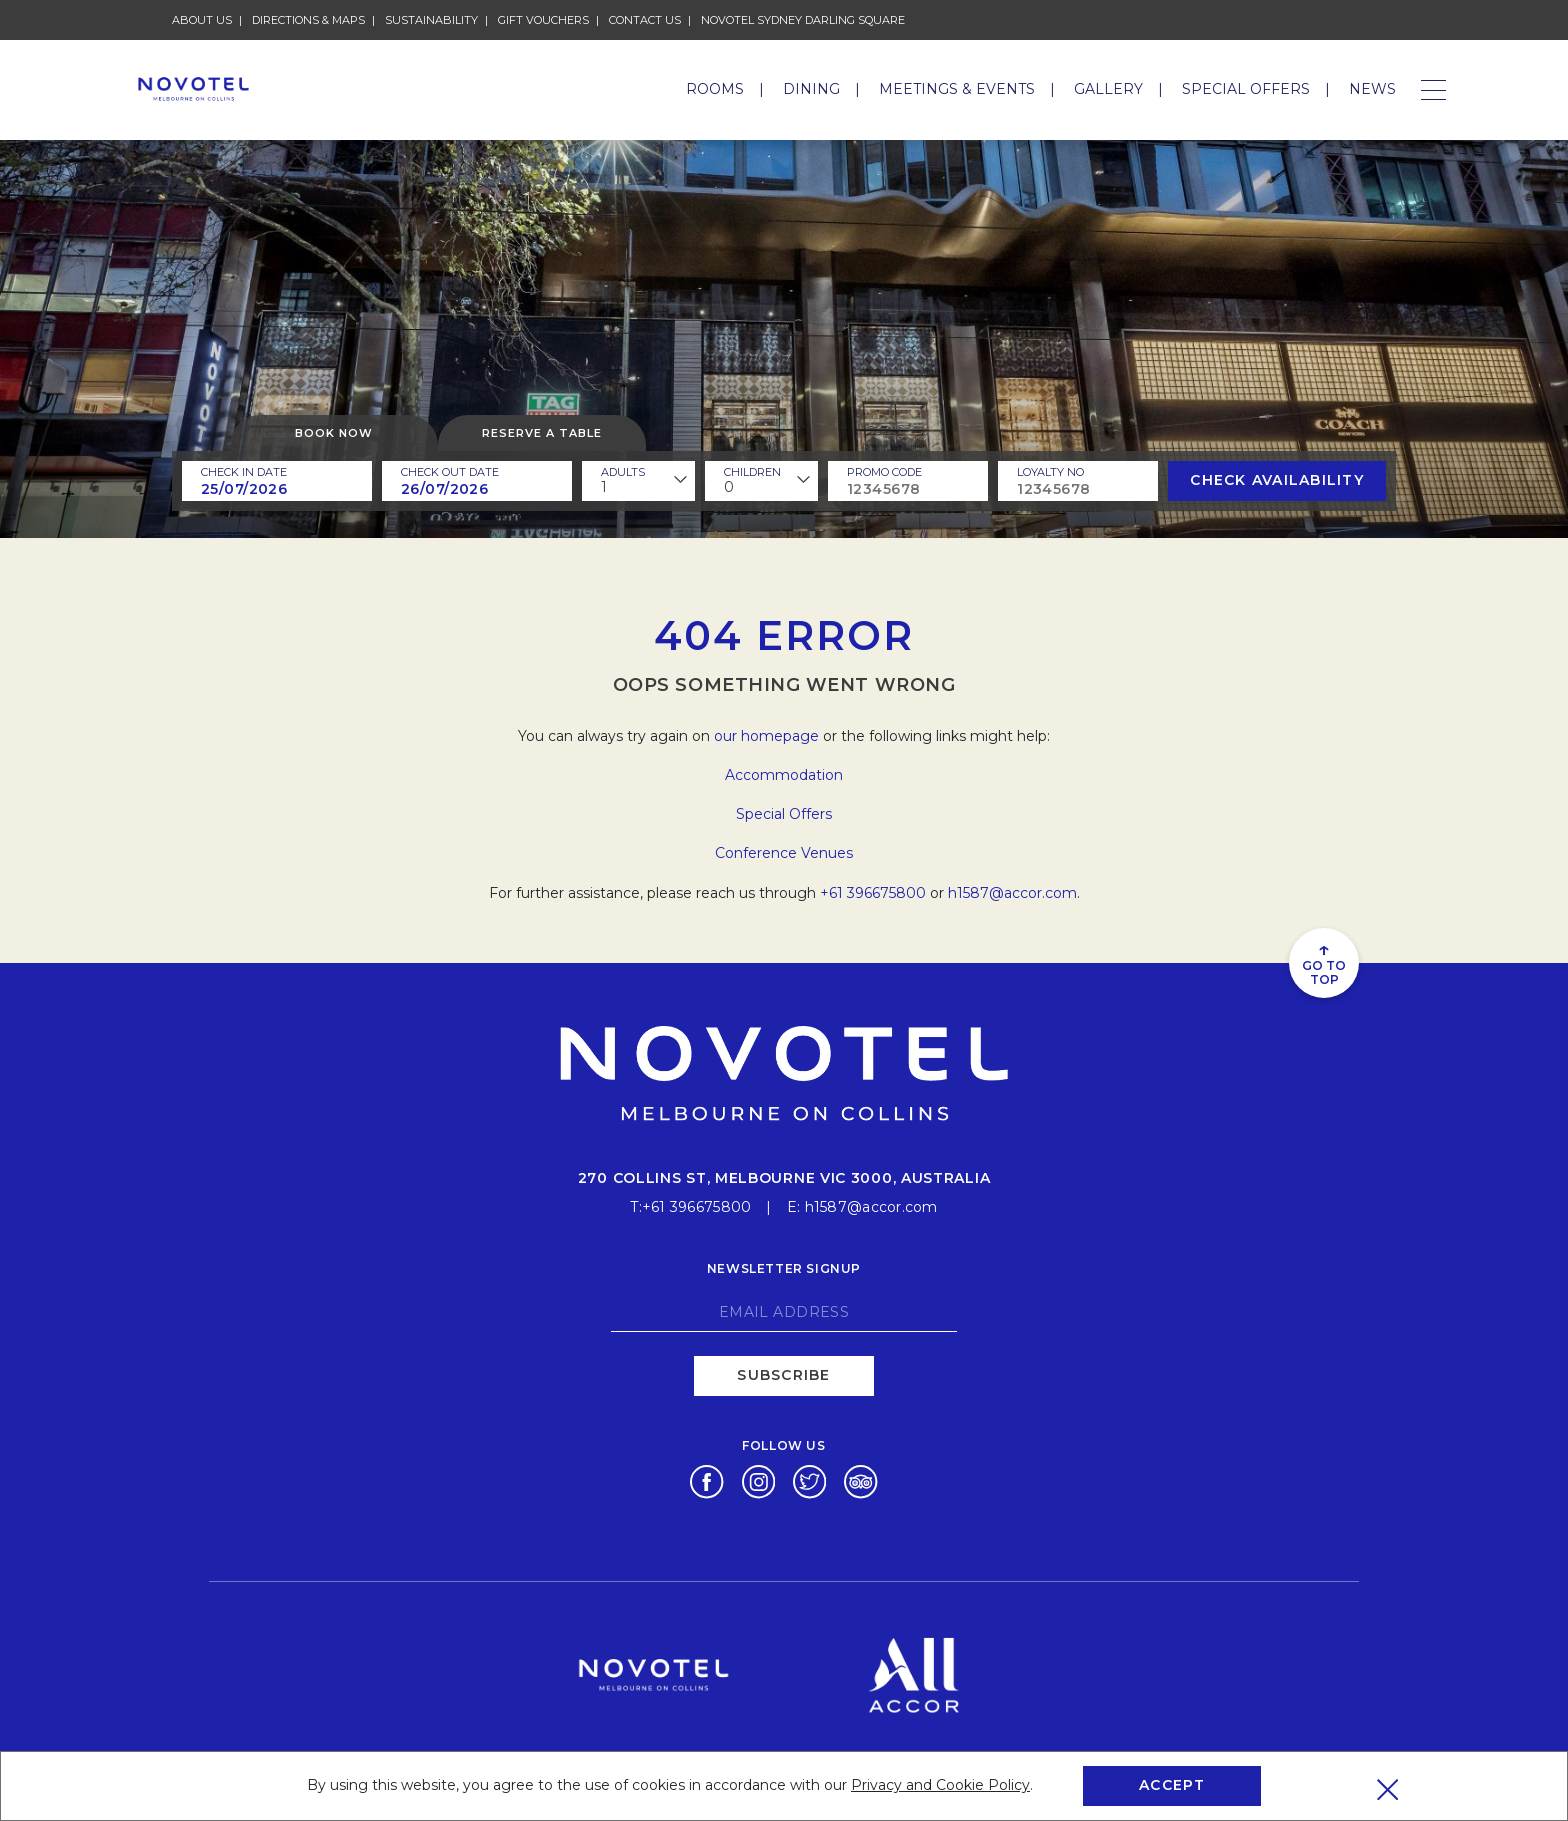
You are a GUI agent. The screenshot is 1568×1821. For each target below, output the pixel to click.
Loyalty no (1050, 472)
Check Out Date (450, 472)
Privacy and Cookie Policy (940, 1785)
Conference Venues (784, 853)
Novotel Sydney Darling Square (803, 20)
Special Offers (1246, 89)
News (1372, 89)
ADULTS (623, 472)
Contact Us (645, 20)
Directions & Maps (308, 20)
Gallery (1108, 89)
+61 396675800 (873, 893)
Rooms (715, 89)
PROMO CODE (884, 472)
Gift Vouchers (543, 20)
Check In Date (244, 472)
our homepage (766, 736)
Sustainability (431, 20)
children (752, 472)
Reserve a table (542, 433)
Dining (811, 89)
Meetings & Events (957, 89)
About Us (202, 20)
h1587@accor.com (1012, 893)
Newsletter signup (784, 1268)
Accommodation (784, 775)
